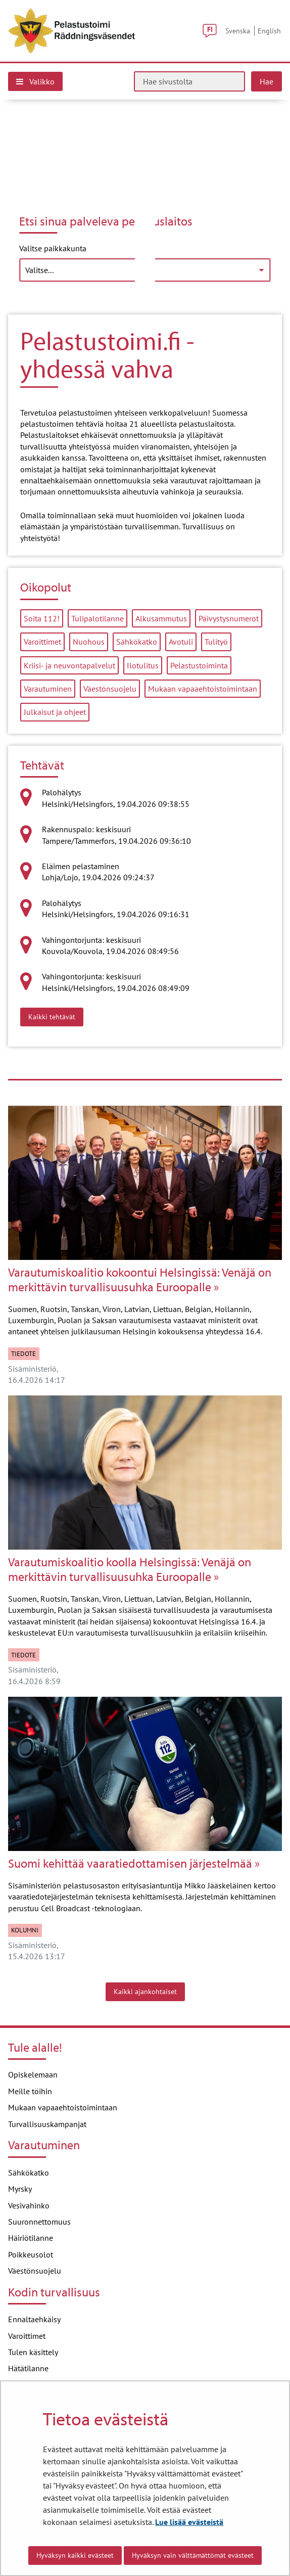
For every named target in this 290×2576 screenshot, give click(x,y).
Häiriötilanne (30, 2238)
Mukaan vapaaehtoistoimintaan (202, 689)
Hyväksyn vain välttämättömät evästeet (193, 2555)
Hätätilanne (28, 2368)
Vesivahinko (29, 2205)
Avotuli (181, 642)
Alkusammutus (161, 618)
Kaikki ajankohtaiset (145, 1991)
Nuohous (89, 642)
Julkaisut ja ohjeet (55, 712)
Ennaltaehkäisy (34, 2319)
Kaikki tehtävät (55, 1016)
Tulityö (216, 642)
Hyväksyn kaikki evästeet (75, 2555)
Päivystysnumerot (229, 618)
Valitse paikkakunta (52, 248)
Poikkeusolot (30, 2254)
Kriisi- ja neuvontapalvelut (69, 665)
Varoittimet (42, 642)
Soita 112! (42, 618)
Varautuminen (48, 689)
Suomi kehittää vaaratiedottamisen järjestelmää (130, 1863)
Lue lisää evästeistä (189, 2522)
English (269, 30)
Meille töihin (30, 2091)
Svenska (237, 30)
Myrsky (20, 2189)
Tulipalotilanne (97, 618)
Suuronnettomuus (39, 2222)
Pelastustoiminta (199, 665)
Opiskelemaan (33, 2074)
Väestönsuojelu (109, 689)
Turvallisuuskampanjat (47, 2124)
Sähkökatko (136, 642)
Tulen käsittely (33, 2352)
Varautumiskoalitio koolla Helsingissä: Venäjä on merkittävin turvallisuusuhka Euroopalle (129, 1569)
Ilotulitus (143, 665)
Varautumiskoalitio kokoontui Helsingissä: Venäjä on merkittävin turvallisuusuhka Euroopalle (139, 1279)
